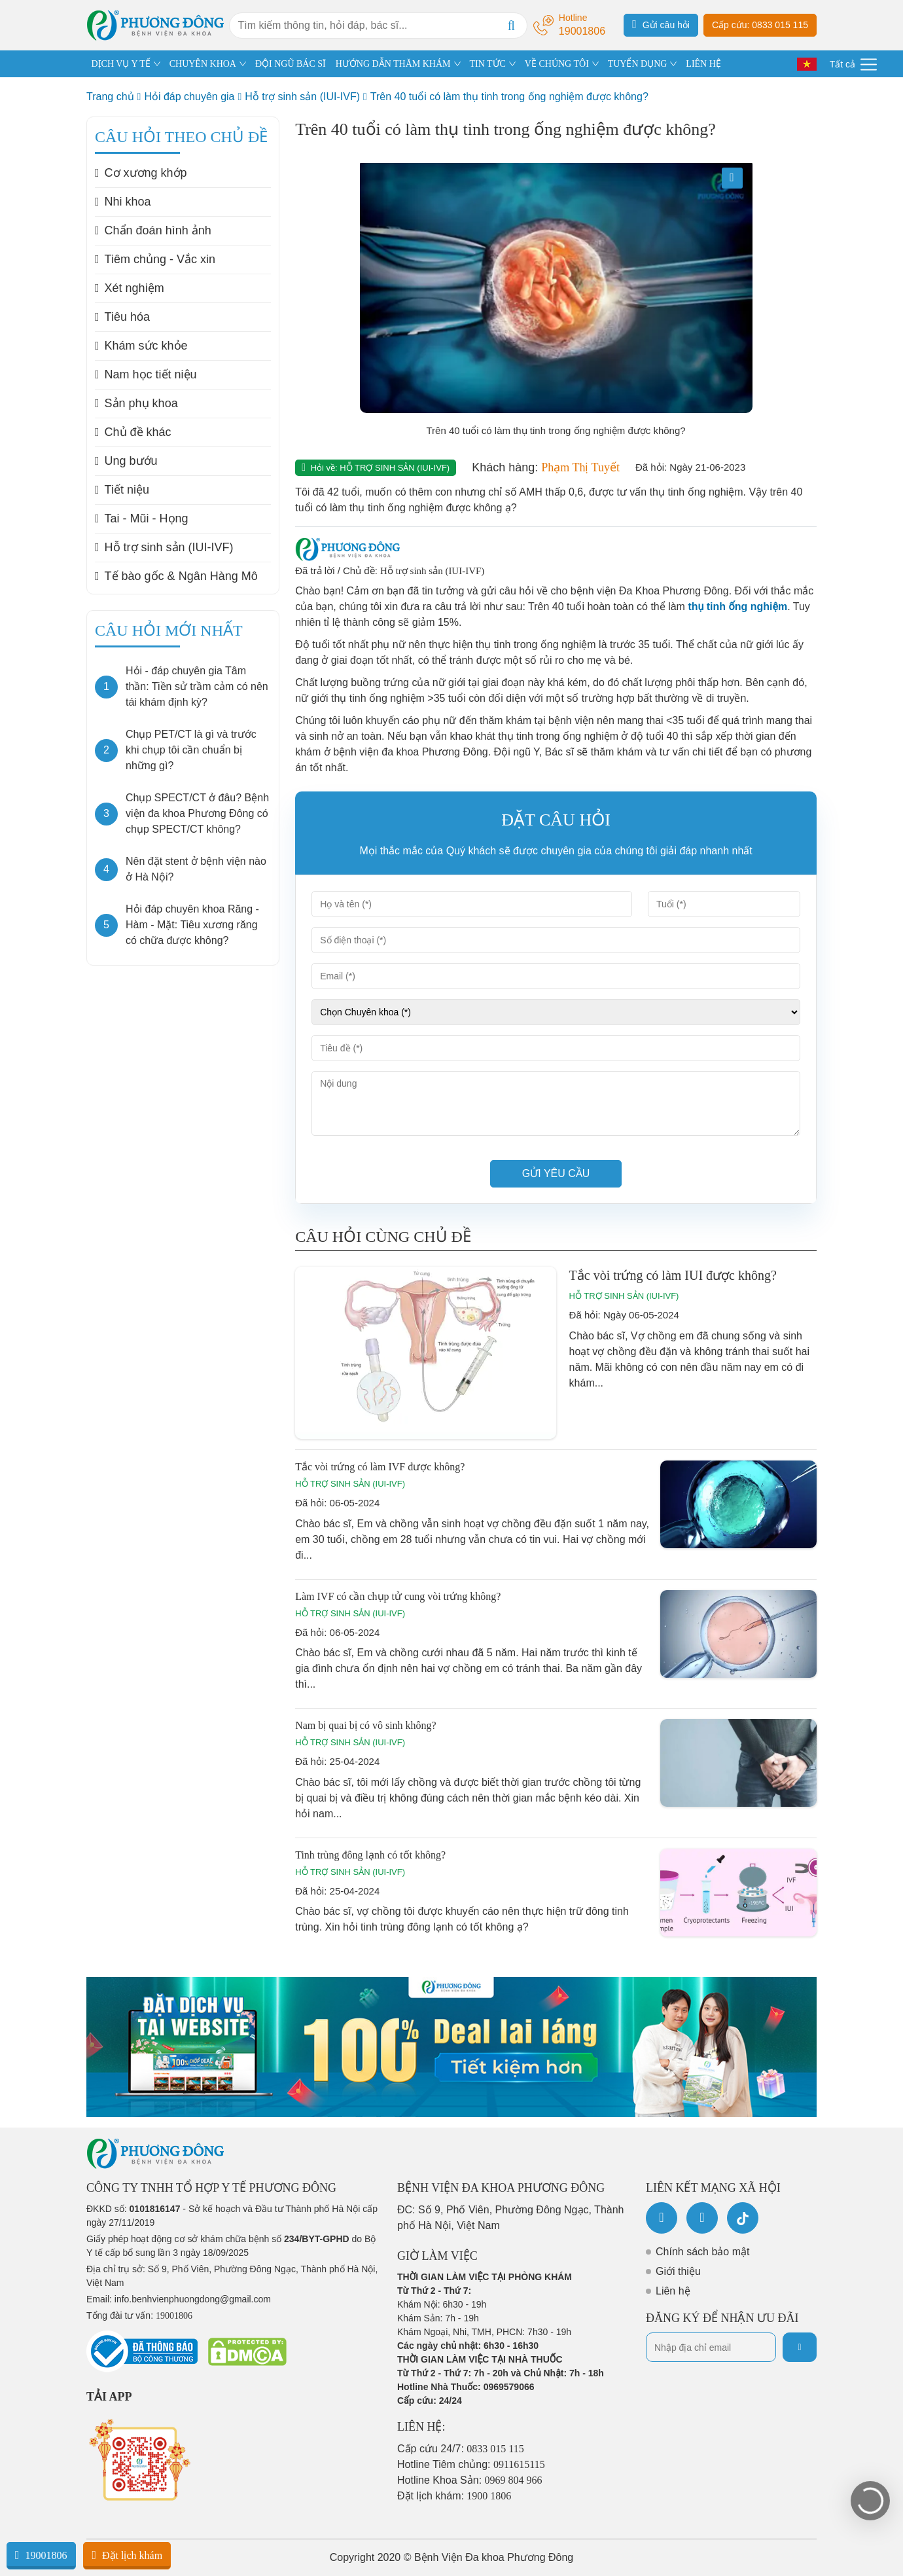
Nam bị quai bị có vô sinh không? (365, 1725)
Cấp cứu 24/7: (460, 2448)
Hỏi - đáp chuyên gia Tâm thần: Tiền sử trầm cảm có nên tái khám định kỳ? (197, 686)
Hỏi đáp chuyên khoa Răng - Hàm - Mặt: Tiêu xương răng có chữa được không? (192, 924)
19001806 (41, 2555)
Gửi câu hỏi (661, 24)
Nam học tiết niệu (146, 374)
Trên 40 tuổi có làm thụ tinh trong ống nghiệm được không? (509, 96)
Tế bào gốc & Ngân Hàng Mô (176, 576)
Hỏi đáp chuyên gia (189, 96)
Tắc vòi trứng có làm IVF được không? (380, 1466)
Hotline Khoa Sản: (469, 2480)
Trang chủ (110, 96)
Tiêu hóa (122, 316)
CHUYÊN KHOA (202, 64)
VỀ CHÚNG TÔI (557, 64)
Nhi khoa (123, 201)
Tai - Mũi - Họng (141, 518)
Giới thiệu (678, 2271)
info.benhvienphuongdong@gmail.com (193, 2299)
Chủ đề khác (133, 432)
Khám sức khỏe (141, 345)
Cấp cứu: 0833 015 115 (760, 25)
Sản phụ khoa (136, 403)
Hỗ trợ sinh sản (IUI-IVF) (302, 96)
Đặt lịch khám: (454, 2495)
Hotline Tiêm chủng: (471, 2464)
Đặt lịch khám (127, 2555)
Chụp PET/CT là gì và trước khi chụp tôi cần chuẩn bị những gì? (191, 750)
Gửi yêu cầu (556, 1173)
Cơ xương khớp (141, 172)
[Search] (511, 25)
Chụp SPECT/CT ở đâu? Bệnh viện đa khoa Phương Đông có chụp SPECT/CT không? (197, 813)
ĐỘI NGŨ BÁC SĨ (290, 64)
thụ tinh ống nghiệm (737, 606)
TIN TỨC (487, 64)
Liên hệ (673, 2290)
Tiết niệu (122, 489)
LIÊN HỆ (703, 64)
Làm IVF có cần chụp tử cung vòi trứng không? (398, 1596)
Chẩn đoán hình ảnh (153, 230)
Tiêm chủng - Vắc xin (155, 259)
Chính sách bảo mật (702, 2251)
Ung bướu (126, 460)
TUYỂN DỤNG (637, 64)
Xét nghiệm (129, 288)
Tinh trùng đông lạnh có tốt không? (370, 1854)
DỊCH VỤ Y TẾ (121, 64)
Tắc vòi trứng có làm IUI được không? (673, 1275)
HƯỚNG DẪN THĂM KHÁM (393, 64)
